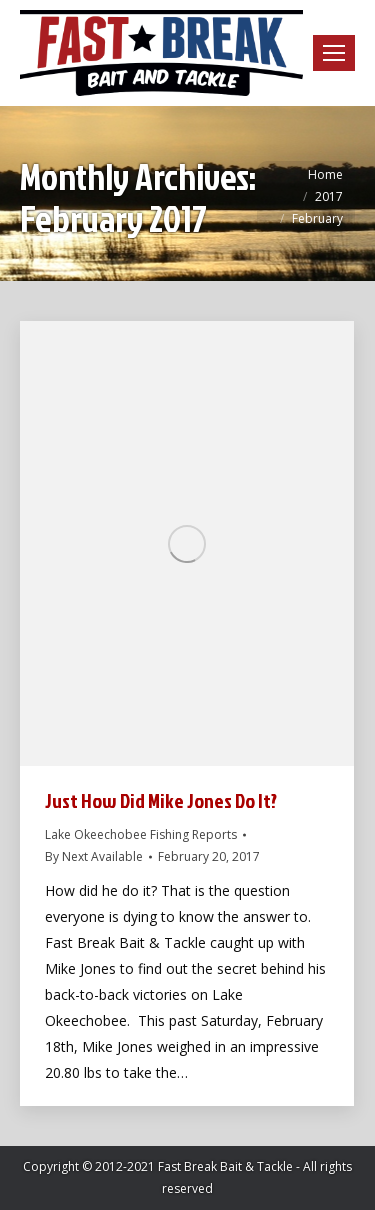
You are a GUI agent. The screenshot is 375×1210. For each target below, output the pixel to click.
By (94, 856)
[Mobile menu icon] (334, 53)
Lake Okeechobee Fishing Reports (141, 834)
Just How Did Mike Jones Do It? (161, 800)
